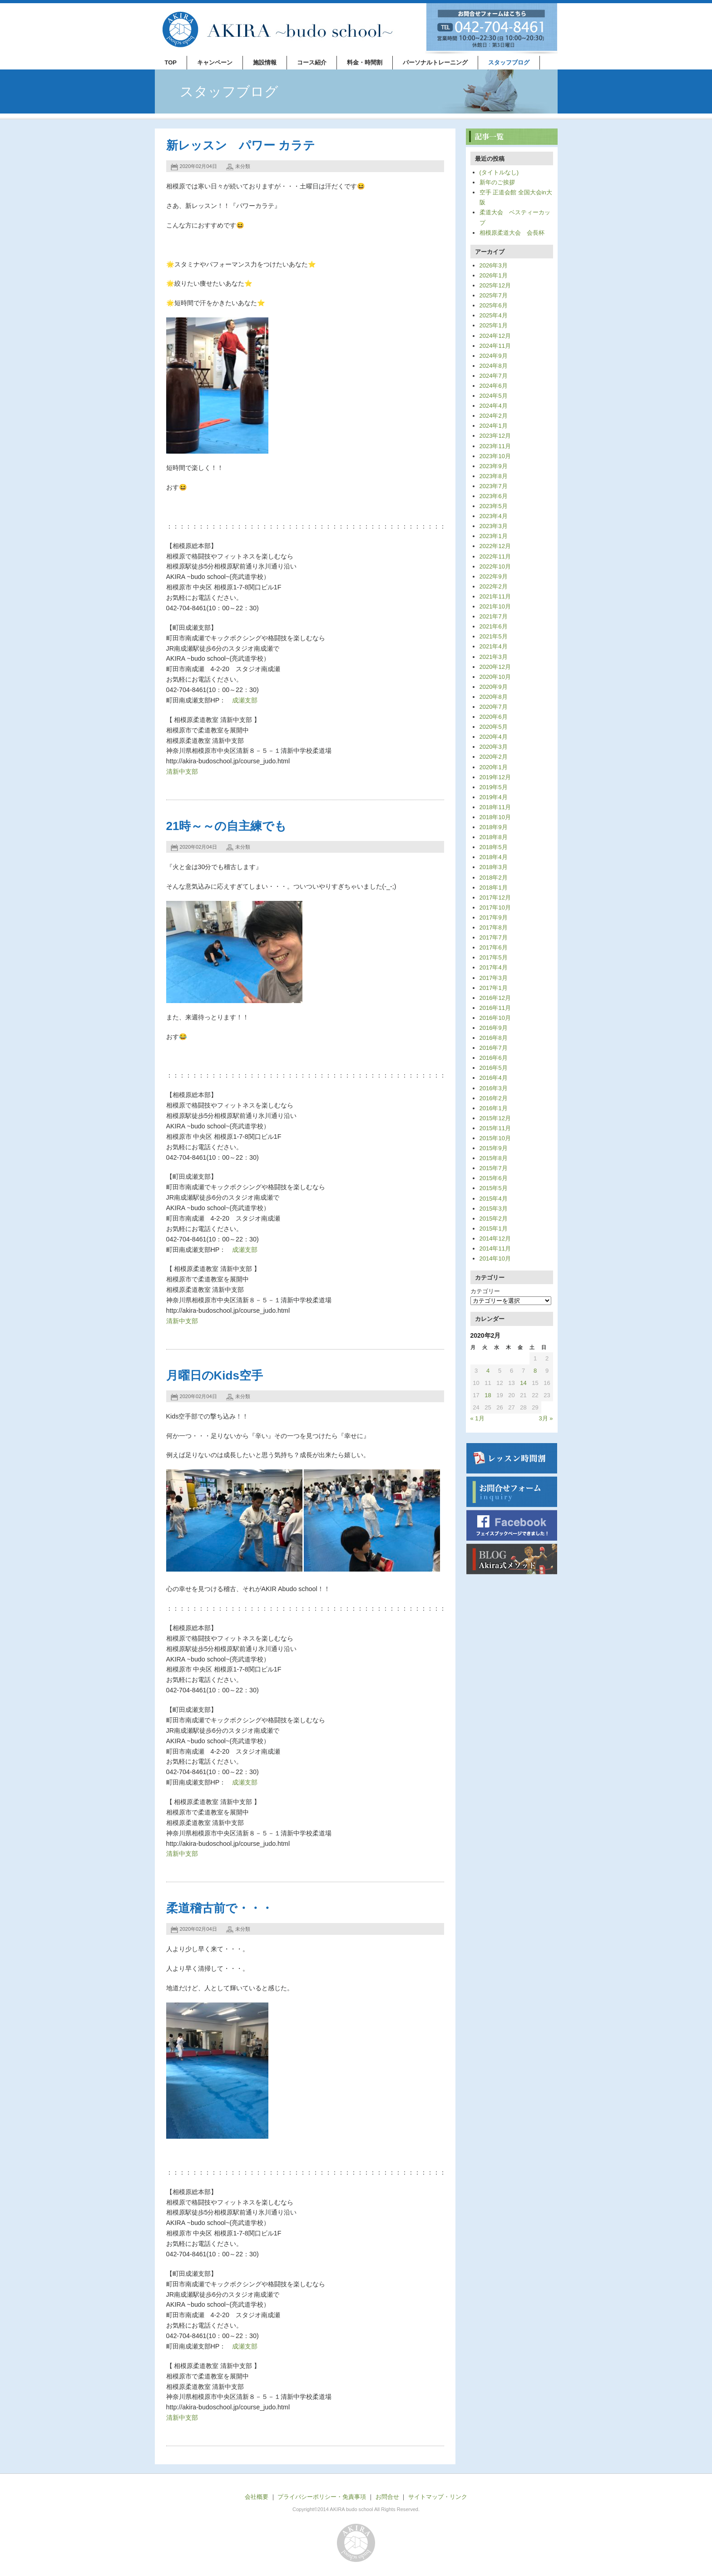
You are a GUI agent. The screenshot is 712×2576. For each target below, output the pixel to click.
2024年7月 (494, 375)
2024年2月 (494, 415)
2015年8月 (494, 1158)
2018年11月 (495, 807)
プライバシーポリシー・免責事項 (321, 2496)
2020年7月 (494, 706)
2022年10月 (495, 566)
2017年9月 (494, 917)
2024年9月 (494, 355)
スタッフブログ (508, 62)
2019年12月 (495, 777)
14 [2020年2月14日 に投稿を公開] (523, 1382)
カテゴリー (485, 1291)
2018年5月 (494, 847)
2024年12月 (495, 335)
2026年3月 (494, 265)
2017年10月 (495, 907)
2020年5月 (494, 726)
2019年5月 (494, 787)
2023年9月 (494, 466)
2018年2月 (494, 877)
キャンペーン (214, 62)
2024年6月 (494, 385)
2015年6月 (494, 1178)
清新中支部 (182, 771)
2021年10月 (495, 606)
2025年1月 (494, 325)
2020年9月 (494, 686)
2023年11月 (495, 446)
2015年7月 (494, 1168)
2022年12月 (495, 546)
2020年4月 (494, 736)
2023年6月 (494, 496)
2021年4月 (494, 646)
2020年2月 (494, 756)
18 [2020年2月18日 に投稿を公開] (488, 1395)
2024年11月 (495, 345)
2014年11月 (495, 1248)
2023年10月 (495, 456)
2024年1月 (494, 425)
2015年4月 (494, 1198)
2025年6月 (494, 305)
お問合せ (387, 2496)
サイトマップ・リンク (437, 2496)
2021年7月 (494, 616)
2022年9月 (494, 576)
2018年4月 (494, 857)
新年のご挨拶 (497, 182)
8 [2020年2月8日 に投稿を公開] (535, 1370)
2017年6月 (494, 947)
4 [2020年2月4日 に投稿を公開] (488, 1370)
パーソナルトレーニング (435, 62)
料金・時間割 (364, 62)
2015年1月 (494, 1228)
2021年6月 (494, 626)
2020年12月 (495, 666)
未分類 (242, 166)
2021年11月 (495, 596)
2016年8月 (494, 1037)
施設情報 (265, 62)
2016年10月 (495, 1017)
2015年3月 (494, 1208)
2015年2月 (494, 1218)
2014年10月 (495, 1258)
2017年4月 (494, 967)
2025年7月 (494, 295)
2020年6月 (494, 716)
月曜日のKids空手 (214, 1375)
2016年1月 (494, 1108)
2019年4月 (494, 797)
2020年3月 (494, 746)
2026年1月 (494, 275)
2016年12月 (495, 997)
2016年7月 (494, 1047)
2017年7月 (494, 937)
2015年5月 (494, 1188)
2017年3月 (494, 977)
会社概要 (256, 2496)
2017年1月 (494, 987)
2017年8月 (494, 927)
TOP (171, 62)
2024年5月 (494, 395)
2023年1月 (494, 536)
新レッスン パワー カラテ (240, 145)
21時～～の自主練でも (226, 826)
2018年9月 (494, 827)
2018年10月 (495, 817)
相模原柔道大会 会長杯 (512, 232)
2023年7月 (494, 486)
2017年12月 (495, 897)
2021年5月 (494, 636)
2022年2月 (494, 586)
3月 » (546, 1418)
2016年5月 (494, 1067)
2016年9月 (494, 1027)
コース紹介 (311, 62)
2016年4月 (494, 1077)
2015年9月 (494, 1148)
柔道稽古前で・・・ (219, 1908)
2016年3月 (494, 1088)
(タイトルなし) (499, 172)
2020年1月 (494, 767)
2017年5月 (494, 957)
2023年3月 (494, 526)
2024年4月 (494, 405)
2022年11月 (495, 556)
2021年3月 (494, 656)
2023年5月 (494, 506)
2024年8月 (494, 365)
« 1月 (477, 1418)
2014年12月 (495, 1238)
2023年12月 (495, 435)
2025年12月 (495, 285)
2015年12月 (495, 1118)
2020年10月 (495, 676)
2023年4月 (494, 516)
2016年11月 (495, 1007)
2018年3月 (494, 867)
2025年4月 (494, 315)
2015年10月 (495, 1138)
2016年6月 (494, 1057)
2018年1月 (494, 887)
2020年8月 (494, 696)
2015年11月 (495, 1128)
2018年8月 (494, 837)
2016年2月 (494, 1098)
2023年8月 (494, 476)
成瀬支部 (244, 700)
